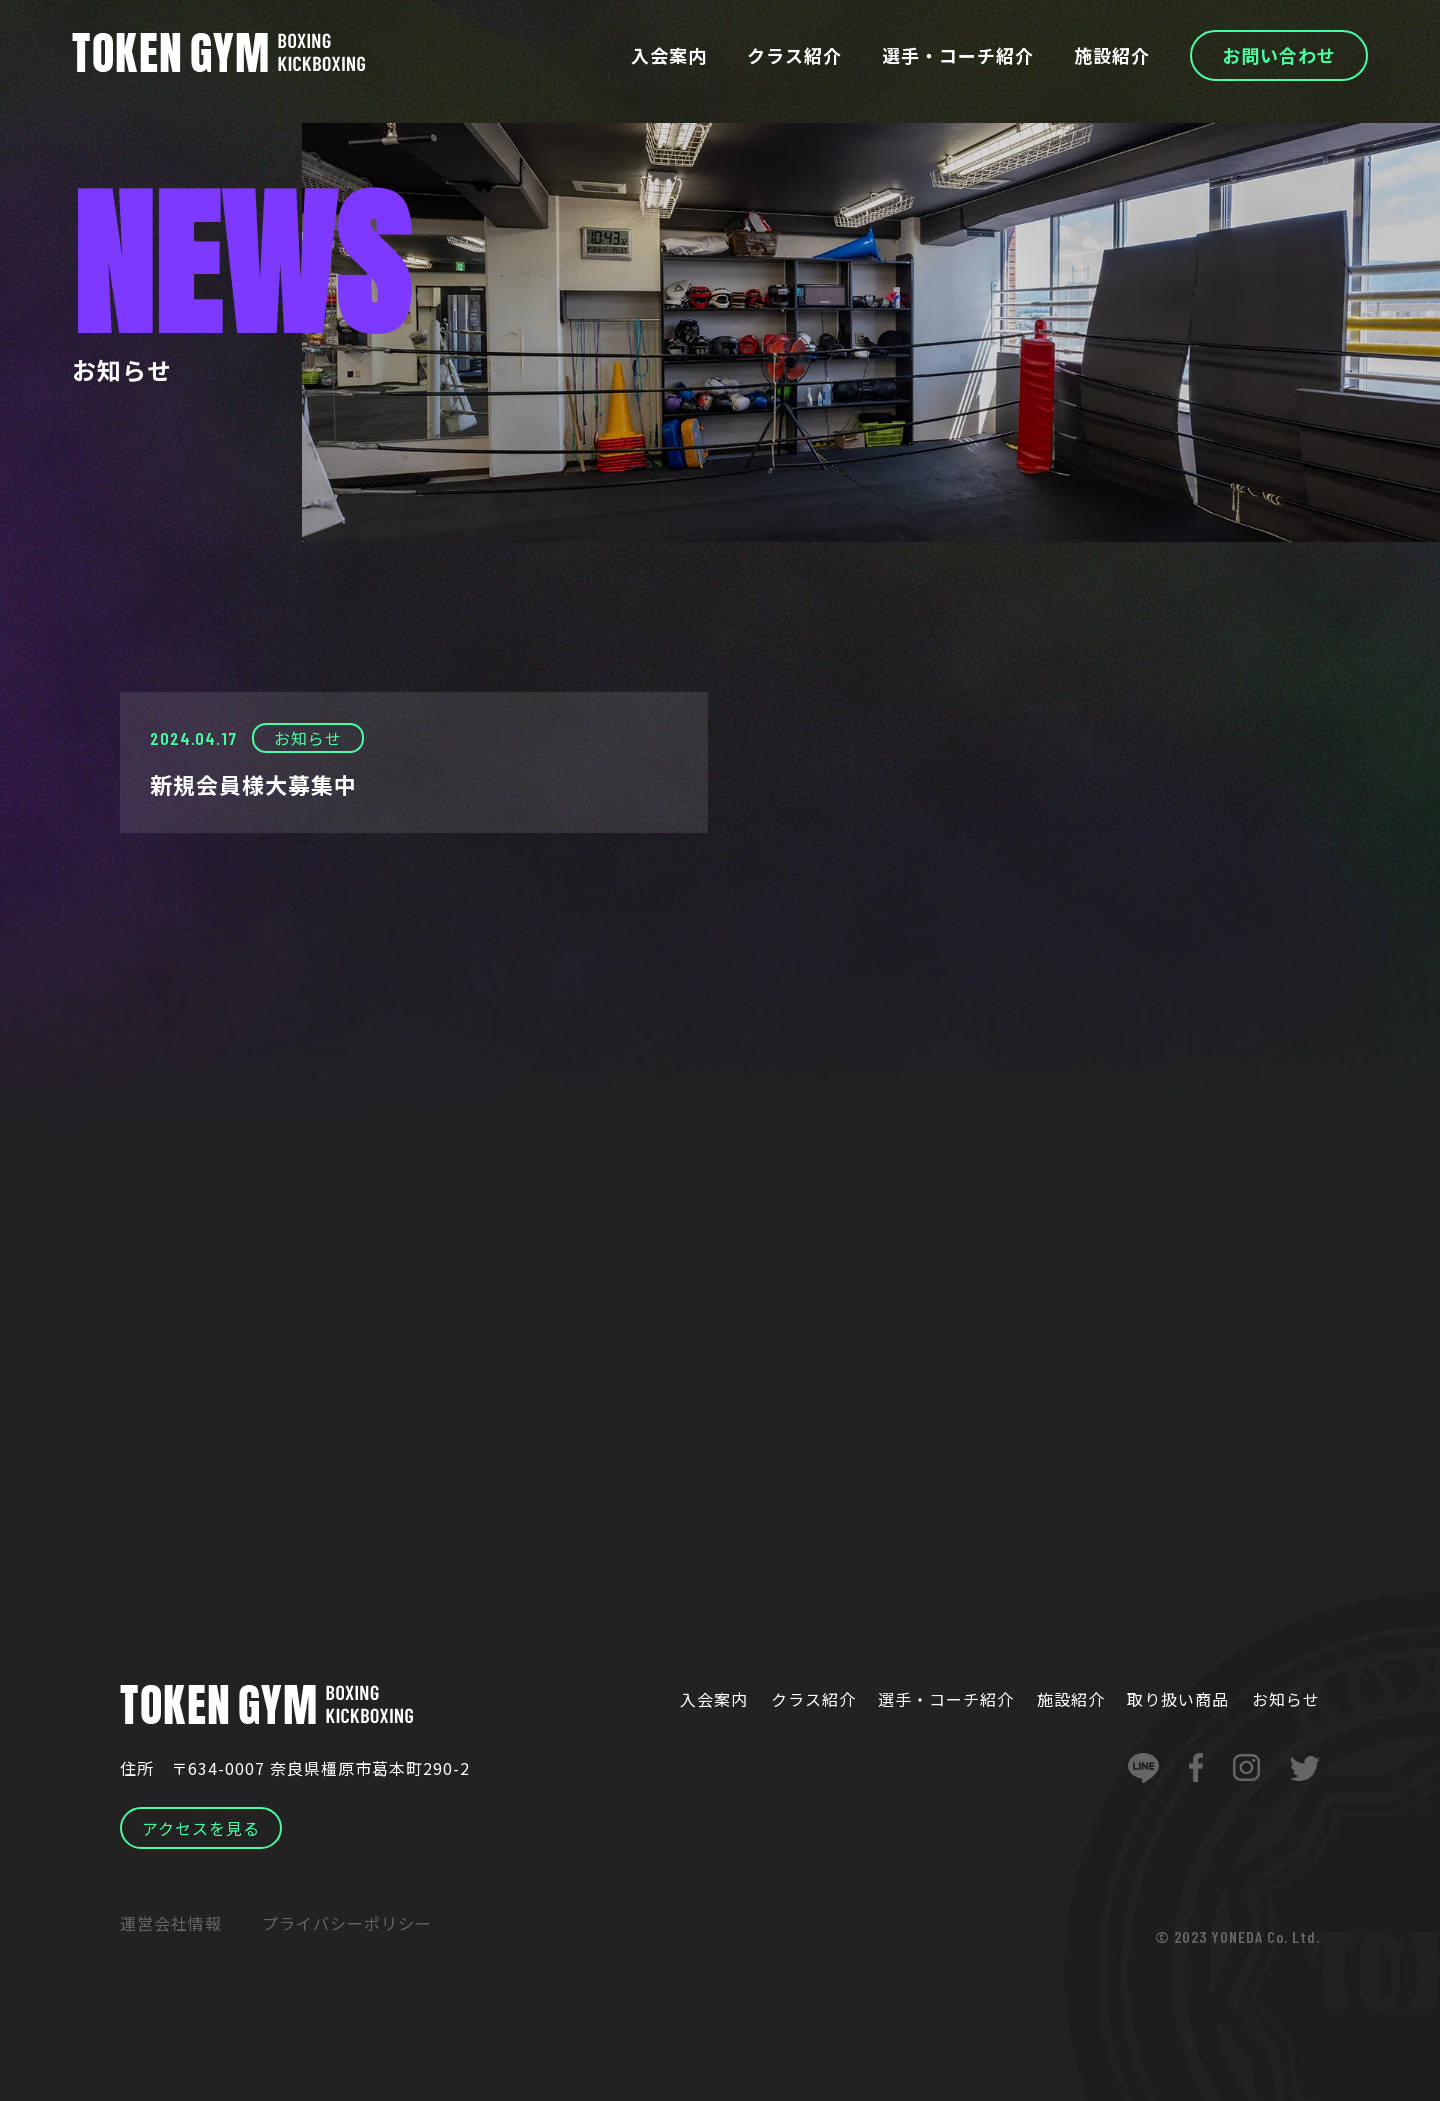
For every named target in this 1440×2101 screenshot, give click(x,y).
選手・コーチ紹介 (958, 55)
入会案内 (669, 55)
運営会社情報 (171, 1923)
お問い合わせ (1279, 55)
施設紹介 (1112, 55)
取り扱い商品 (1178, 1699)
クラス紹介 (794, 55)
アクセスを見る (201, 1828)
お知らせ (1286, 1699)
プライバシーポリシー (347, 1923)
